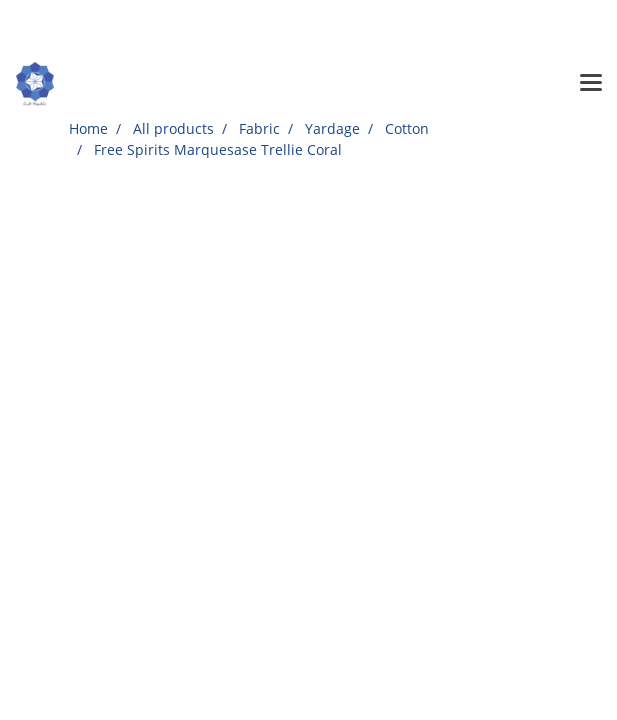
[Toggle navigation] (591, 84)
